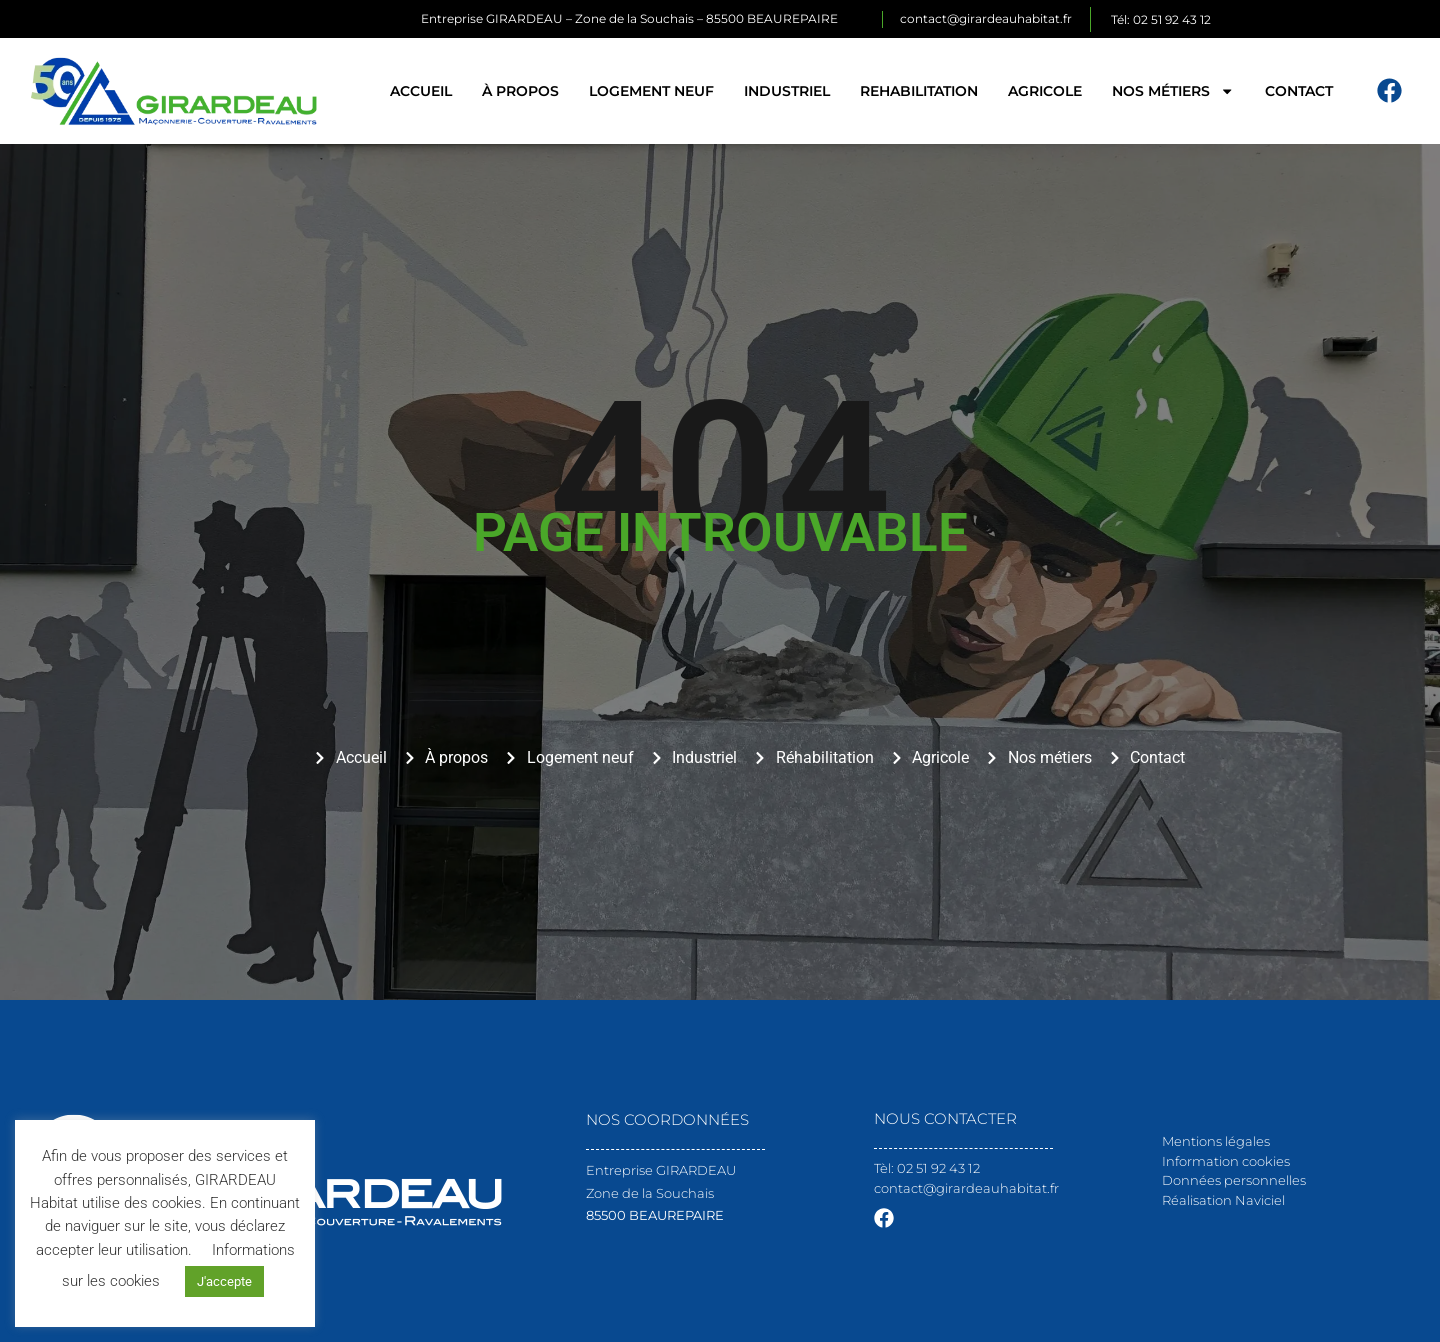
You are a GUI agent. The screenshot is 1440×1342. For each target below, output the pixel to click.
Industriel (787, 91)
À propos (520, 91)
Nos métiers (1173, 91)
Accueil (421, 91)
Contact (1299, 91)
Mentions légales (1216, 1141)
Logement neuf (651, 91)
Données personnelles (1234, 1180)
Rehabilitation (919, 91)
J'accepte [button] (224, 1281)
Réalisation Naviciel (1223, 1200)
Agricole (1045, 91)
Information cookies (1226, 1161)
